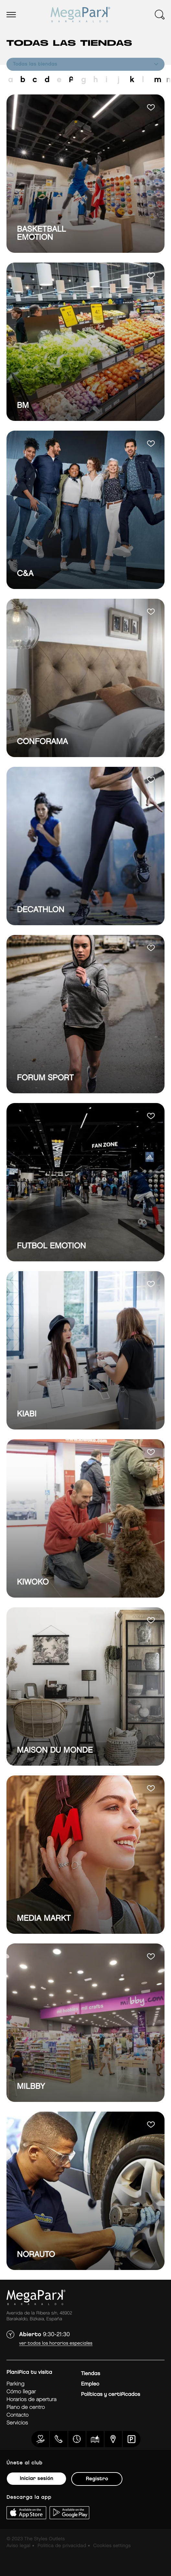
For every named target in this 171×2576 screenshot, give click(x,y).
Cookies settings (112, 2546)
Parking (15, 2384)
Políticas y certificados (110, 2394)
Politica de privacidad (62, 2546)
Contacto (17, 2415)
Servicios (17, 2423)
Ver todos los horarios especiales (55, 2343)
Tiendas (90, 2373)
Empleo (90, 2384)
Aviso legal (18, 2546)
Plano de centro (25, 2407)
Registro (97, 2478)
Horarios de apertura (31, 2399)
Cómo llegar (21, 2391)
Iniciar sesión (36, 2478)
